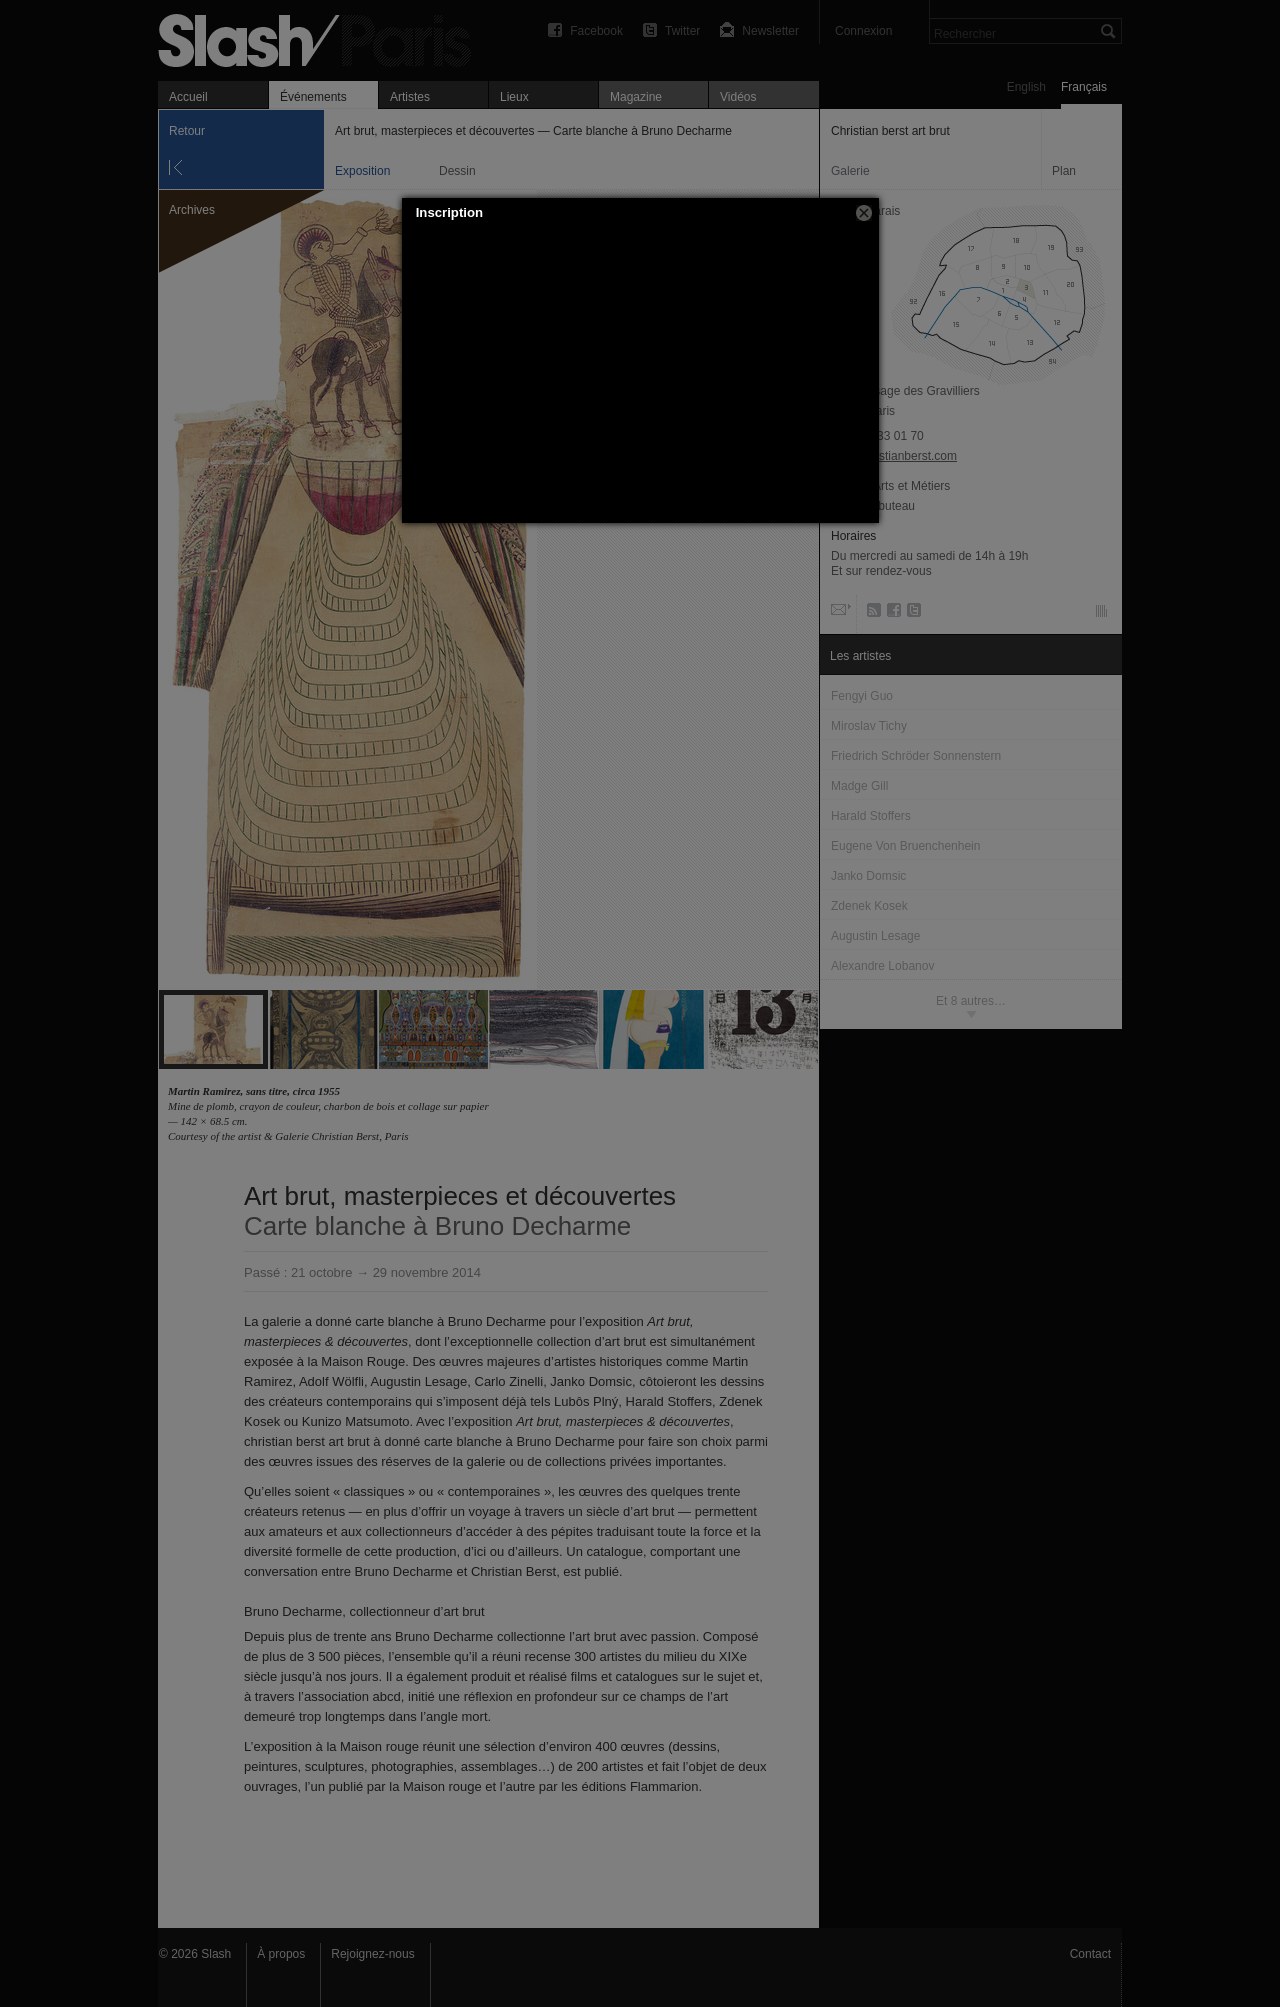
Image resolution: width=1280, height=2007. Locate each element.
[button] (864, 213)
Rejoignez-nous (372, 1954)
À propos (281, 1954)
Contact (1090, 1954)
